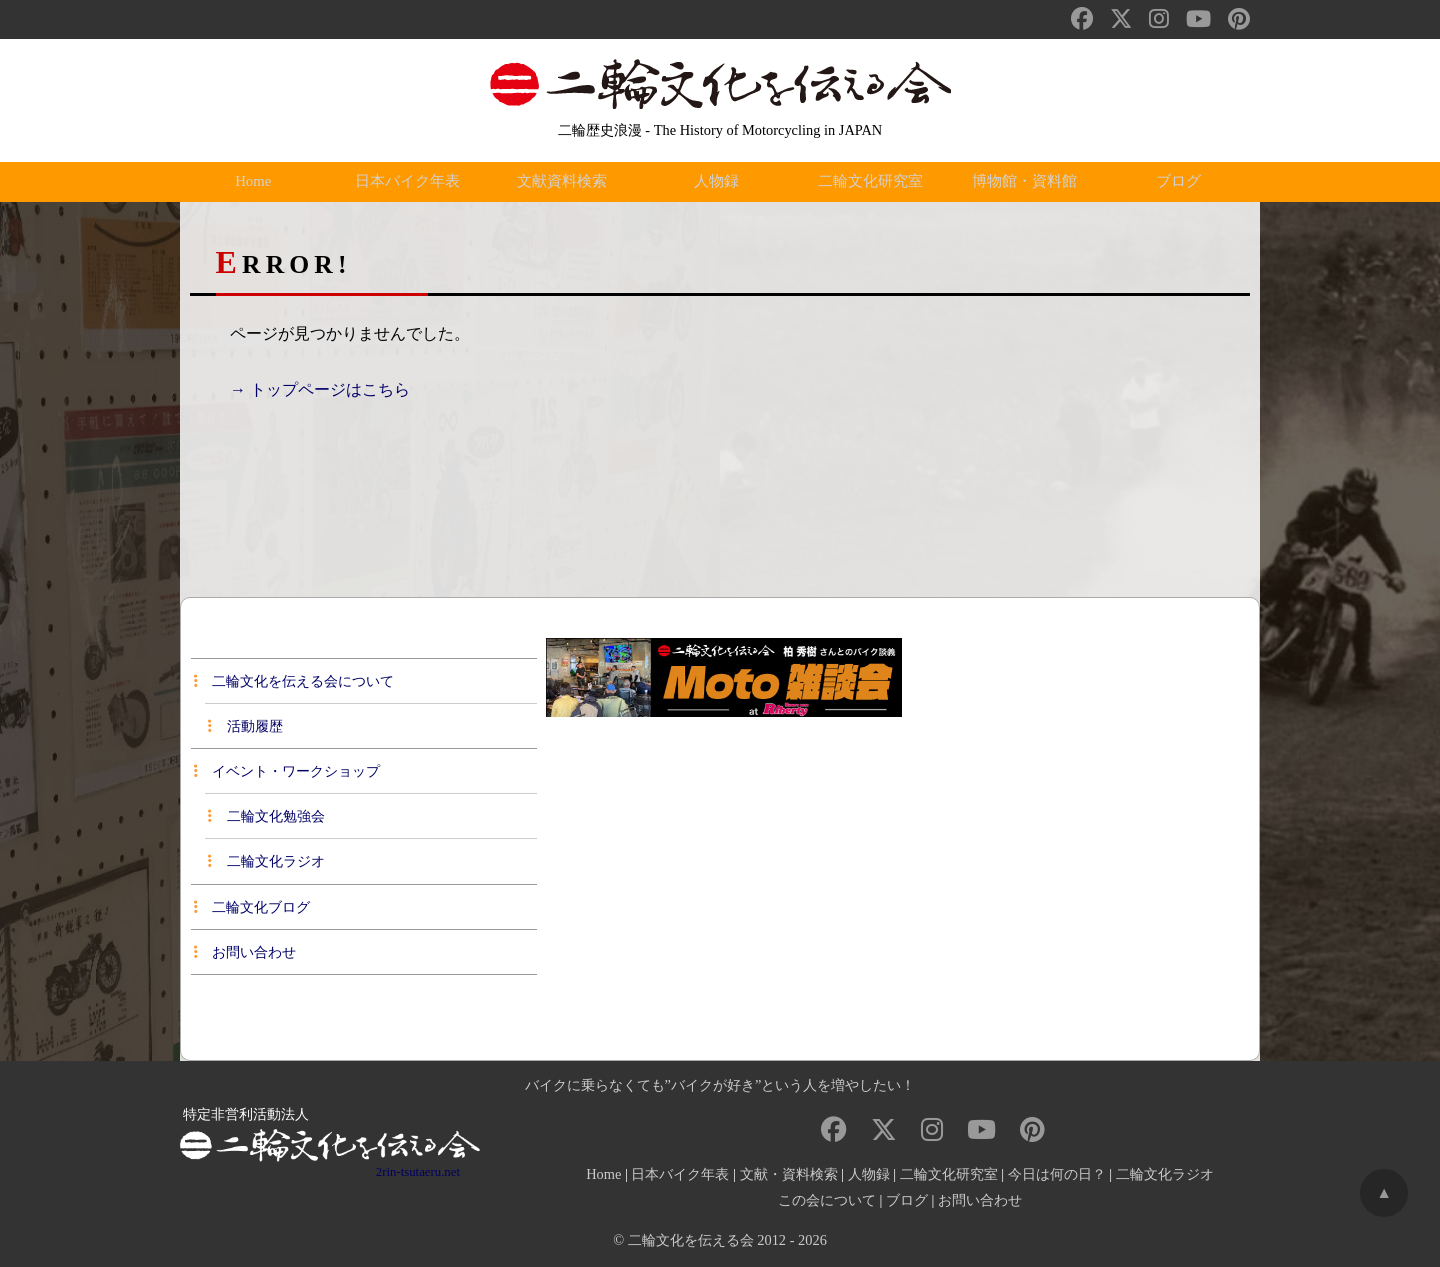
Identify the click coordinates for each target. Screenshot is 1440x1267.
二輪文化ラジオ (266, 861)
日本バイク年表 (411, 181)
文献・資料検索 (789, 1174)
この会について (827, 1200)
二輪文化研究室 (874, 181)
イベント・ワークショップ (287, 771)
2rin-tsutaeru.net (418, 1172)
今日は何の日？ (1057, 1174)
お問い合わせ (245, 952)
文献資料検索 (566, 181)
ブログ (1183, 181)
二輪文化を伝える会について (294, 681)
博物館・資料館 (1029, 181)
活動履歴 (245, 726)
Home (257, 181)
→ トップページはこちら (320, 389)
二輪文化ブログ (252, 907)
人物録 (720, 181)
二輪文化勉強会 (266, 816)
